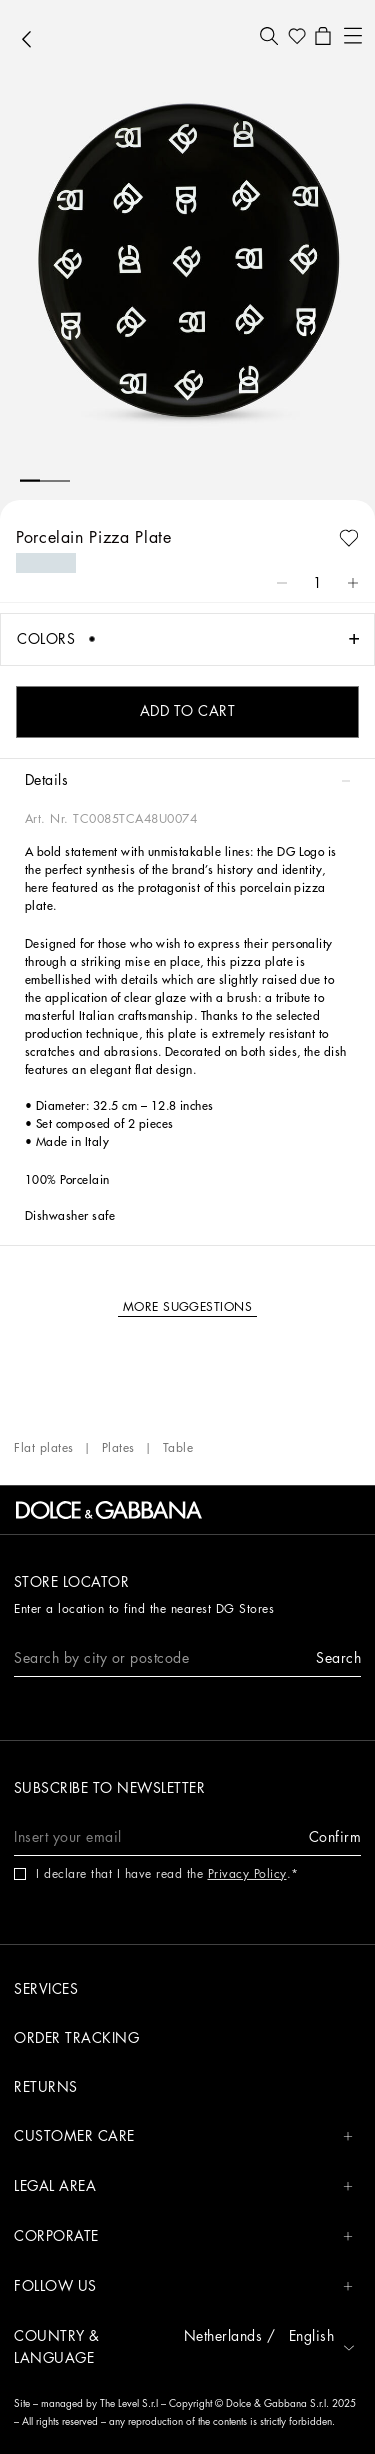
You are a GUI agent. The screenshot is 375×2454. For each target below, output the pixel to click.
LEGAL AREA (183, 2186)
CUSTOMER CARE (183, 2136)
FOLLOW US (183, 2286)
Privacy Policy (247, 1874)
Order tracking (76, 2038)
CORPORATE (183, 2236)
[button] (269, 36)
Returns (46, 2087)
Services (46, 1989)
